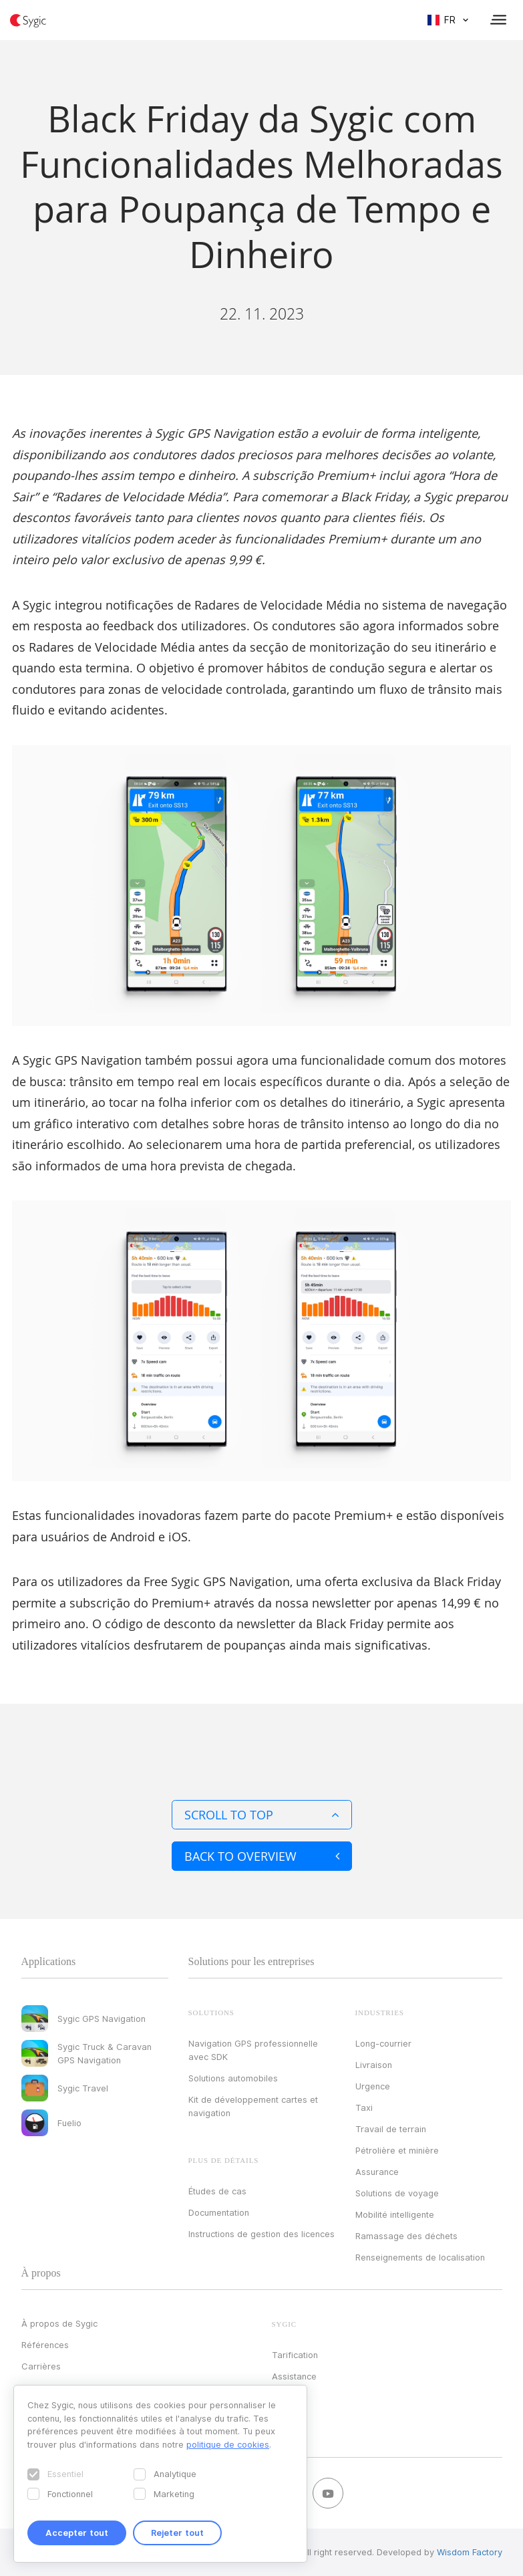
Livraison (373, 2064)
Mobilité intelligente (394, 2214)
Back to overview (261, 1856)
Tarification (295, 2354)
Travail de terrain (390, 2128)
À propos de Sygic (59, 2323)
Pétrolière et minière (397, 2150)
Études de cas (217, 2191)
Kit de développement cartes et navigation (253, 2106)
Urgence (372, 2086)
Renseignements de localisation (420, 2257)
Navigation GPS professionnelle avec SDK (253, 2050)
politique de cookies (227, 2444)
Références (45, 2344)
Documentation (218, 2212)
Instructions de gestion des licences (261, 2233)
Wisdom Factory (469, 2552)
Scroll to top (261, 1815)
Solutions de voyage (397, 2193)
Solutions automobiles (233, 2078)
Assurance (377, 2171)
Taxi (364, 2107)
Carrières (41, 2366)
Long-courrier (383, 2043)
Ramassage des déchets (406, 2235)
